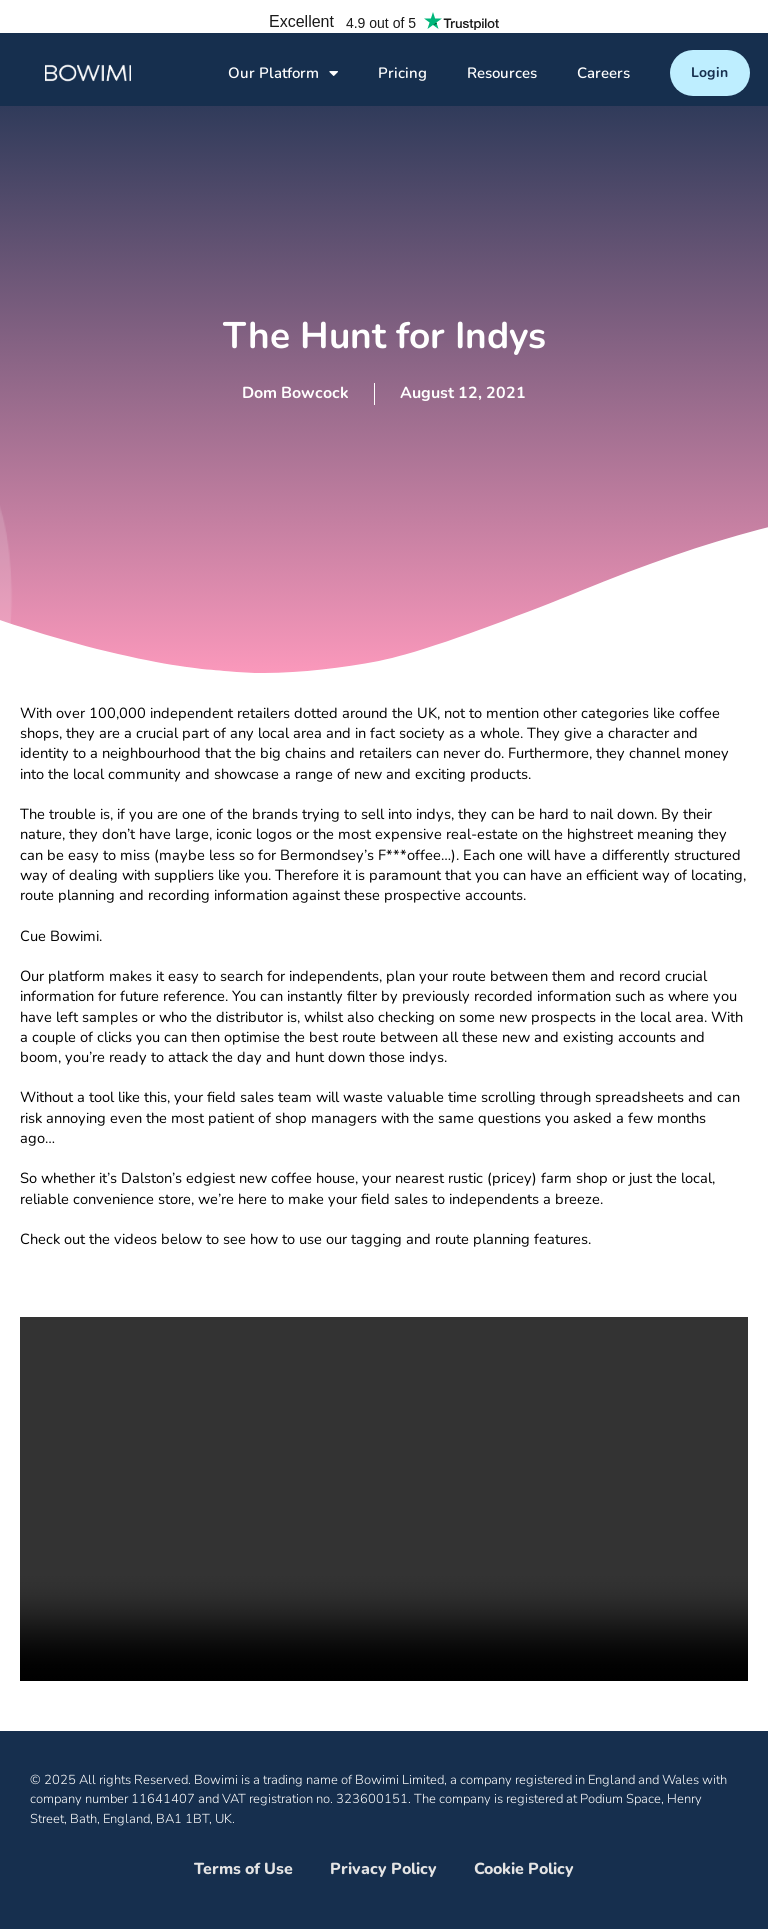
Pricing (402, 73)
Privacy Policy (383, 1869)
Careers (603, 73)
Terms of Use (243, 1869)
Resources (502, 73)
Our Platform (283, 73)
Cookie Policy (524, 1869)
